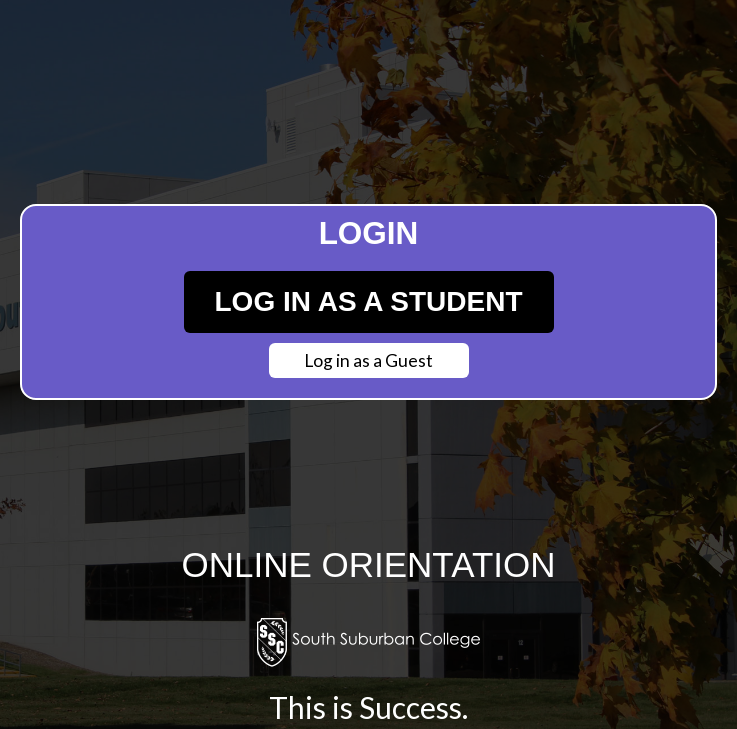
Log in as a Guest (368, 360)
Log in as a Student (369, 301)
